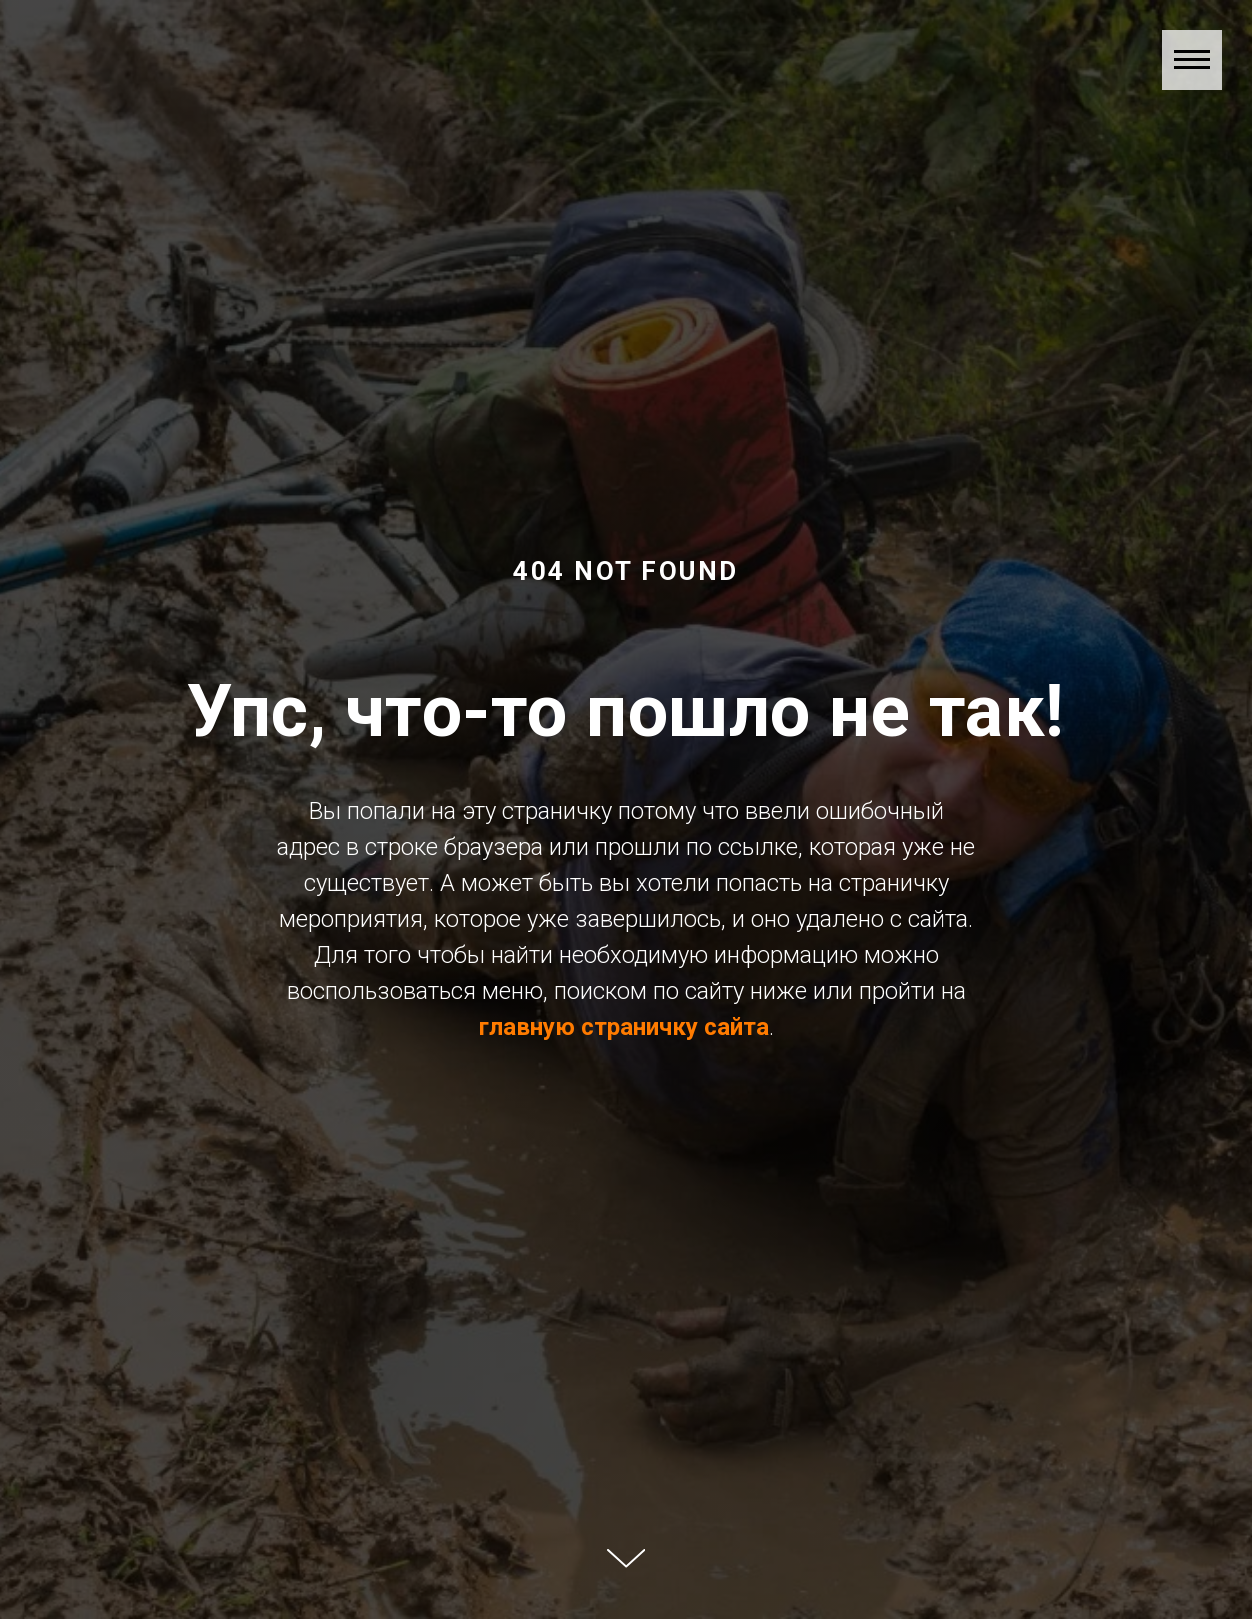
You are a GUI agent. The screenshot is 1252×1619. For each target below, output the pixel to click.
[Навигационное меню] (1192, 60)
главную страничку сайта (624, 1027)
